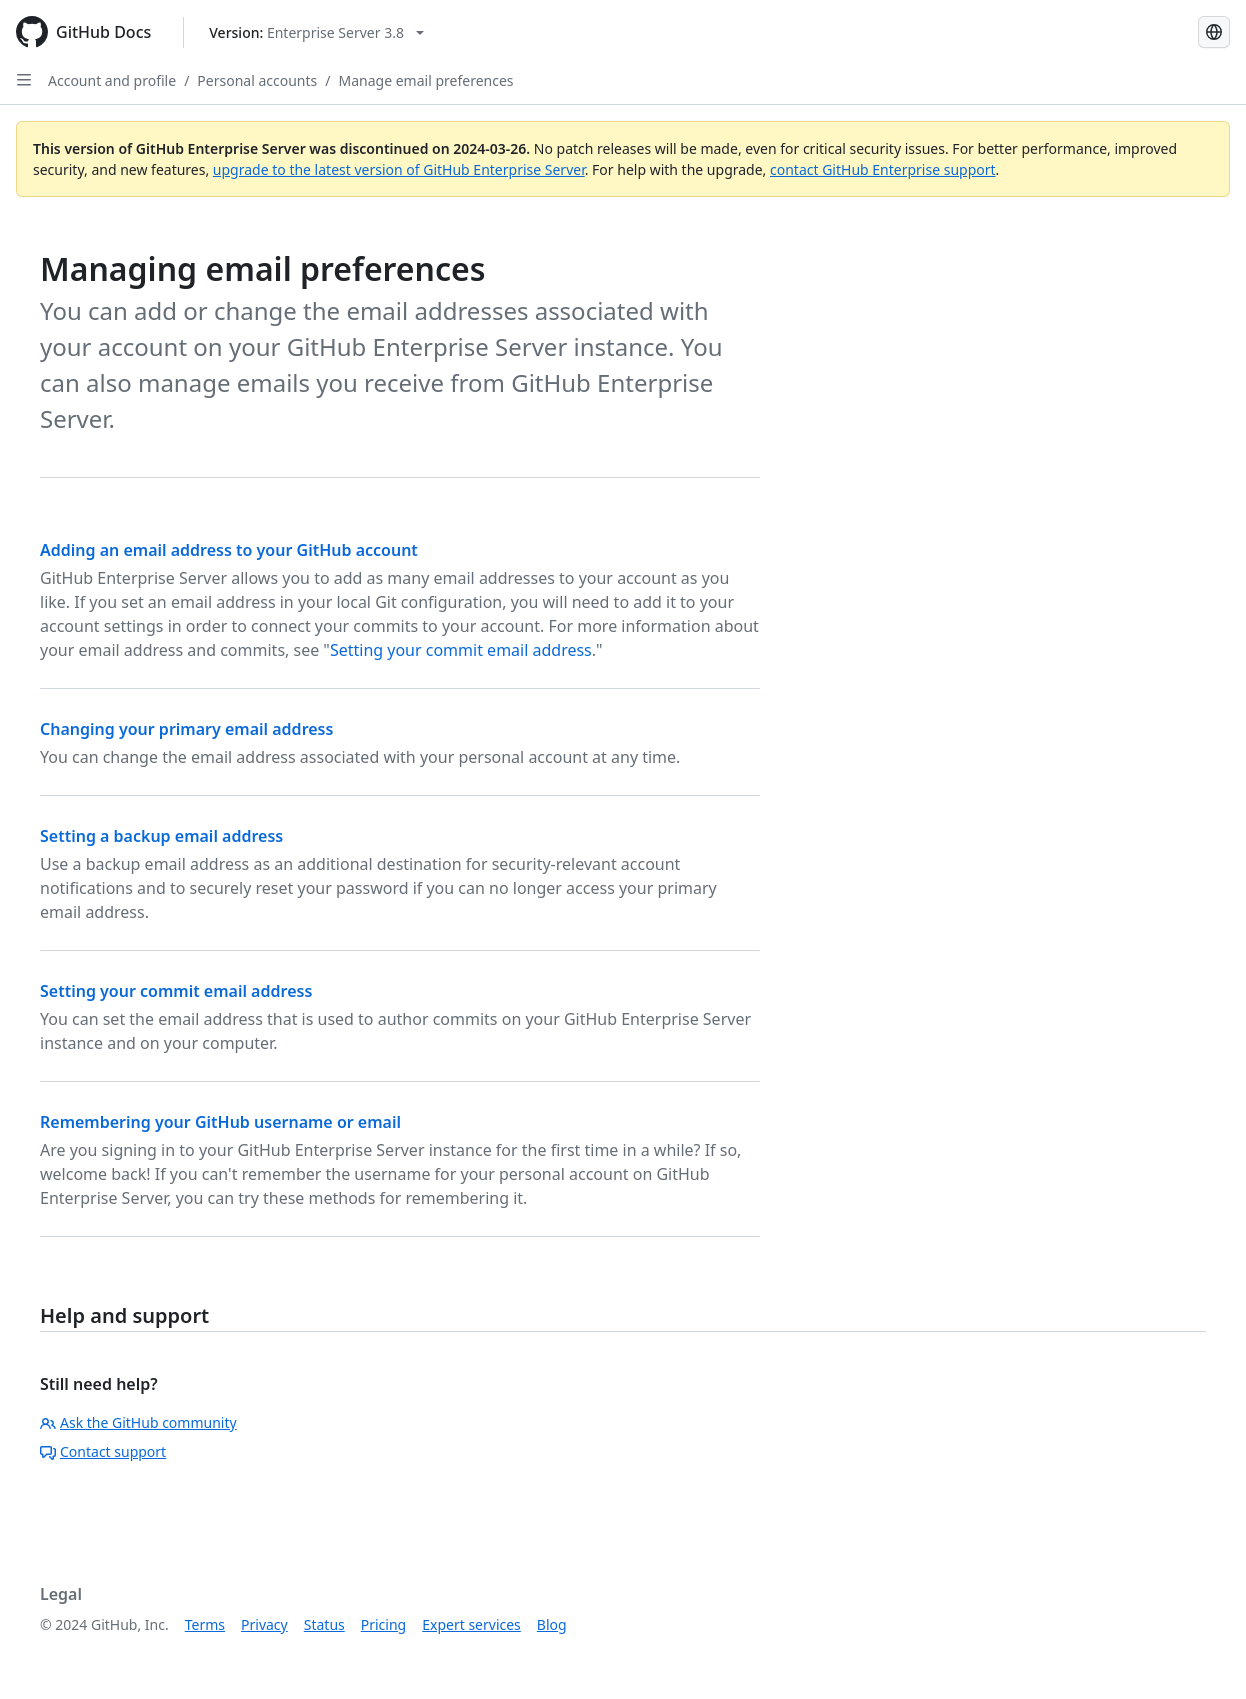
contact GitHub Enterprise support (883, 169)
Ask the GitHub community (138, 1422)
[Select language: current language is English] (1214, 32)
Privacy (264, 1624)
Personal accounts (257, 80)
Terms (205, 1624)
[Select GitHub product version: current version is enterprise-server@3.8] (316, 32)
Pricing (383, 1624)
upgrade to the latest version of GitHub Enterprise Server (399, 169)
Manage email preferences (426, 80)
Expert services (471, 1624)
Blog (552, 1624)
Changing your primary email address (186, 729)
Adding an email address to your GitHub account (229, 550)
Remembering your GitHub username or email (220, 1122)
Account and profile (112, 80)
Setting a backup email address (161, 836)
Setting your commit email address (461, 650)
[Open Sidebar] (24, 80)
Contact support (103, 1451)
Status (324, 1624)
